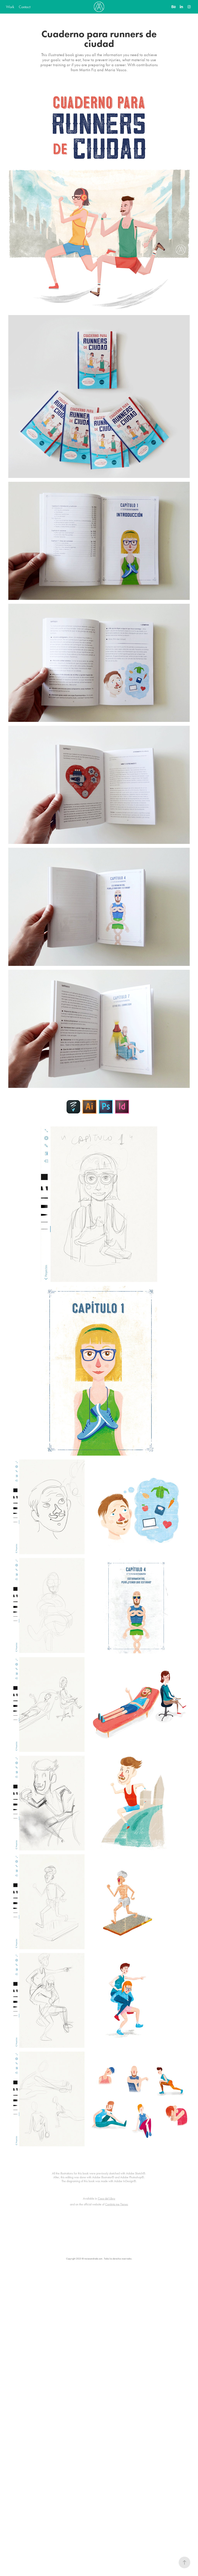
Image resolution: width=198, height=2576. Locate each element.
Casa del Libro (106, 2198)
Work (10, 6)
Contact (24, 6)
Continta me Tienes (116, 2204)
